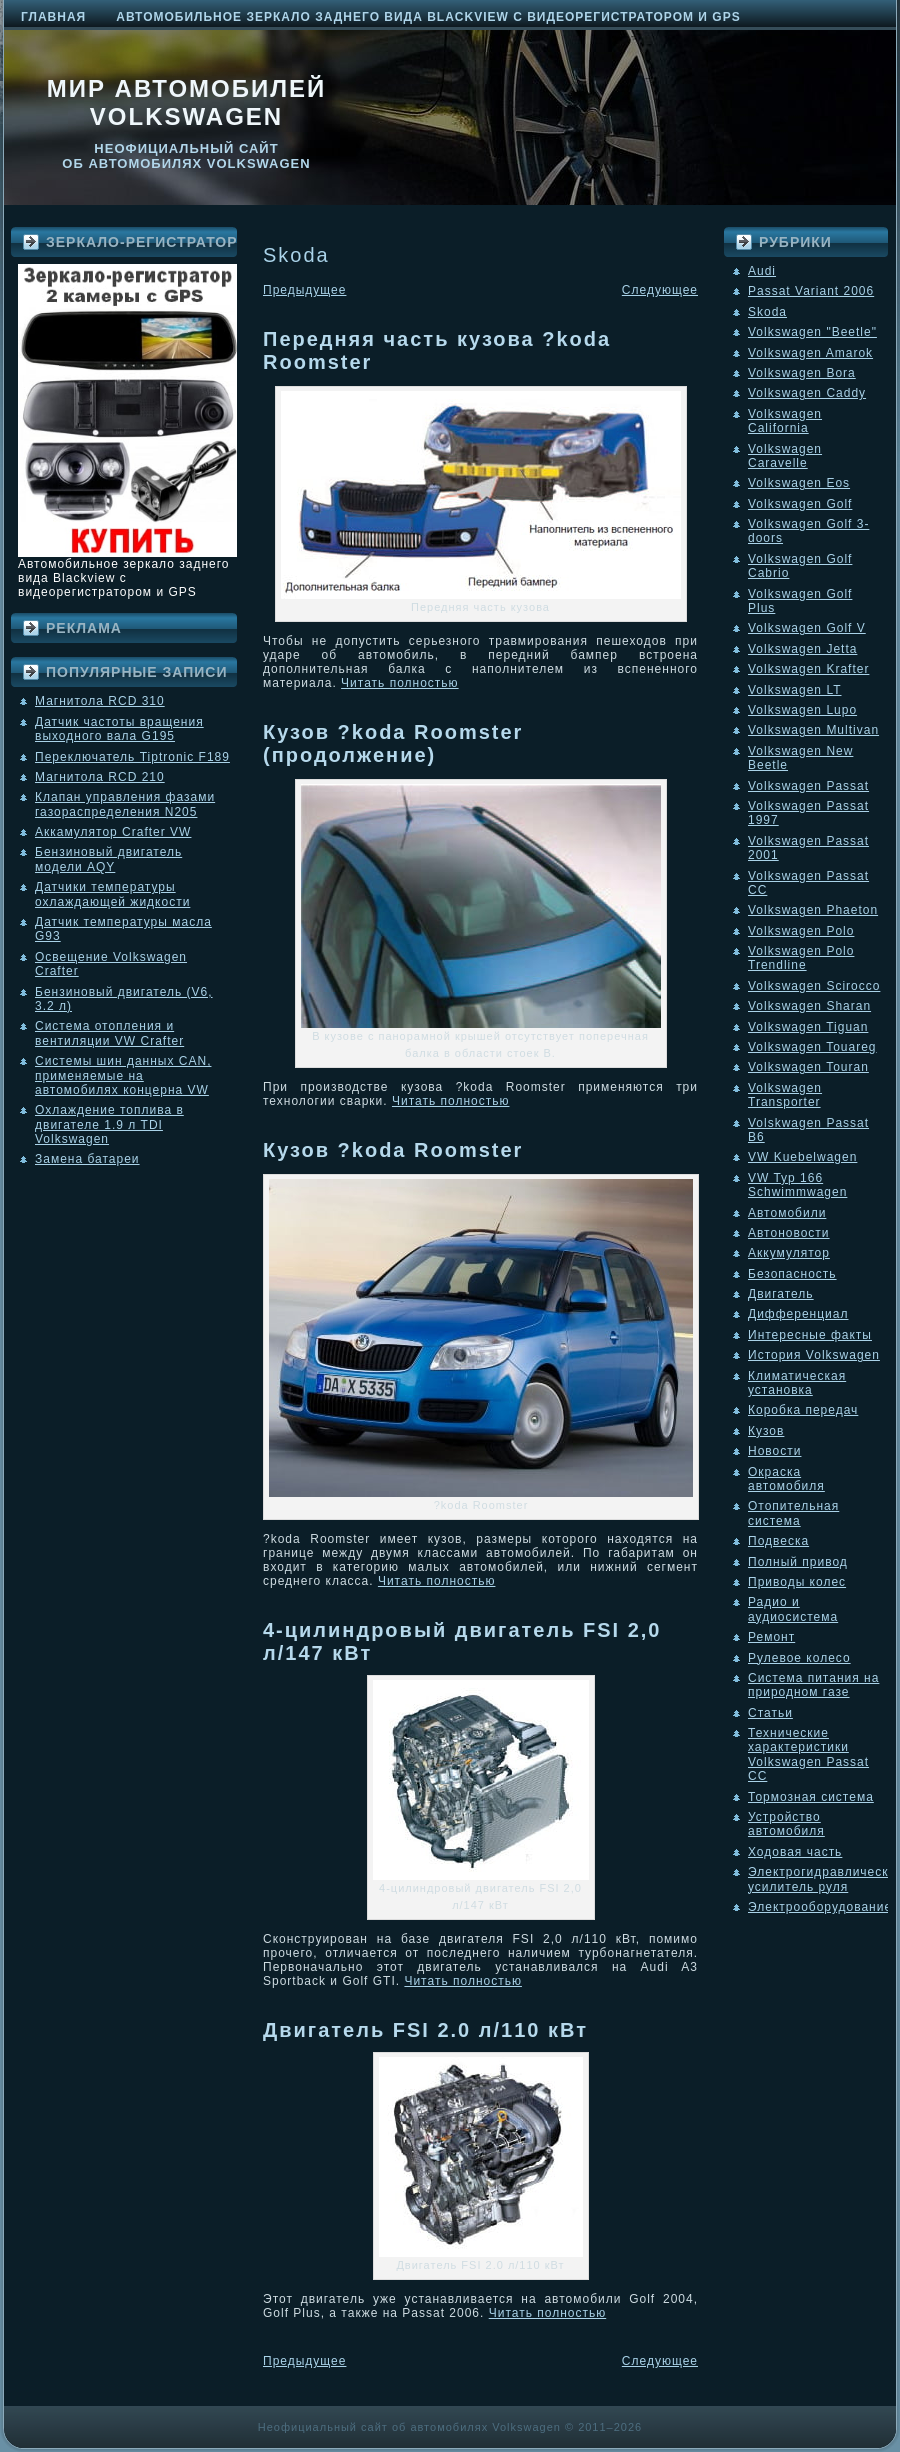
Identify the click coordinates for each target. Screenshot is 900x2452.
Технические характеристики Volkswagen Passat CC (808, 1754)
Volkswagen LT (795, 690)
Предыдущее (304, 290)
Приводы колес (797, 1582)
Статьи (770, 1713)
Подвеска (778, 1541)
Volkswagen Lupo (802, 710)
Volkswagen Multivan (813, 730)
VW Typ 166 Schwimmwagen (797, 1185)
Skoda (767, 312)
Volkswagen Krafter (808, 669)
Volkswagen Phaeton (813, 910)
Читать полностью (400, 683)
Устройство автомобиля (786, 1824)
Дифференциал (798, 1314)
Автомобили (787, 1213)
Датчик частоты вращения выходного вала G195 (119, 729)
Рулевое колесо (799, 1658)
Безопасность (792, 1274)
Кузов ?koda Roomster (393, 1150)
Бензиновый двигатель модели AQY (108, 859)
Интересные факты (810, 1335)
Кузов (766, 1431)
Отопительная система (793, 1513)
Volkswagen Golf (800, 504)
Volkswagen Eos (799, 483)
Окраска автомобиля (786, 1479)
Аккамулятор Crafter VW (113, 832)
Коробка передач (803, 1410)
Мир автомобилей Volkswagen (187, 102)
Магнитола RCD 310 (100, 701)
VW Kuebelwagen (802, 1157)
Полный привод (798, 1562)
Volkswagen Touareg (812, 1047)
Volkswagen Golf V (807, 628)
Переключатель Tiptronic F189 (132, 757)
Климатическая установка (797, 1383)
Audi (762, 271)
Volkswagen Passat (808, 786)
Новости (774, 1451)
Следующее (660, 290)
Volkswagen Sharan (809, 1006)
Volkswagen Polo (801, 931)
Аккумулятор (789, 1253)
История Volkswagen (814, 1355)
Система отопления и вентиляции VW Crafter (109, 1033)
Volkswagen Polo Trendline (801, 958)
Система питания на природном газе (813, 1685)
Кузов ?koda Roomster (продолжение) (393, 743)
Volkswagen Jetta (802, 649)
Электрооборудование (820, 1907)
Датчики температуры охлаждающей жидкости (112, 894)
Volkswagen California (785, 421)
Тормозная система (811, 1797)
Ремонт (771, 1637)
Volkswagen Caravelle (785, 456)
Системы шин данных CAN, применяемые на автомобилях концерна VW (123, 1075)
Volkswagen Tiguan (808, 1027)
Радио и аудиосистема (793, 1609)
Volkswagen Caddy (807, 393)
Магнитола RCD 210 (100, 777)
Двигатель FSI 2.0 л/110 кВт (425, 2030)
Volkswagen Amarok (810, 353)
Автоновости (789, 1233)
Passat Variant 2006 (811, 291)
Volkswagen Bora (802, 373)
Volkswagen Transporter (785, 1095)
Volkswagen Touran (808, 1067)
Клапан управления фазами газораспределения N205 (125, 804)
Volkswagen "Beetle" (812, 332)
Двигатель (781, 1294)
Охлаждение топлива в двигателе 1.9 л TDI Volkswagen (109, 1124)
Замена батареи (87, 1159)
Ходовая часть (795, 1852)
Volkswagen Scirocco (814, 986)
